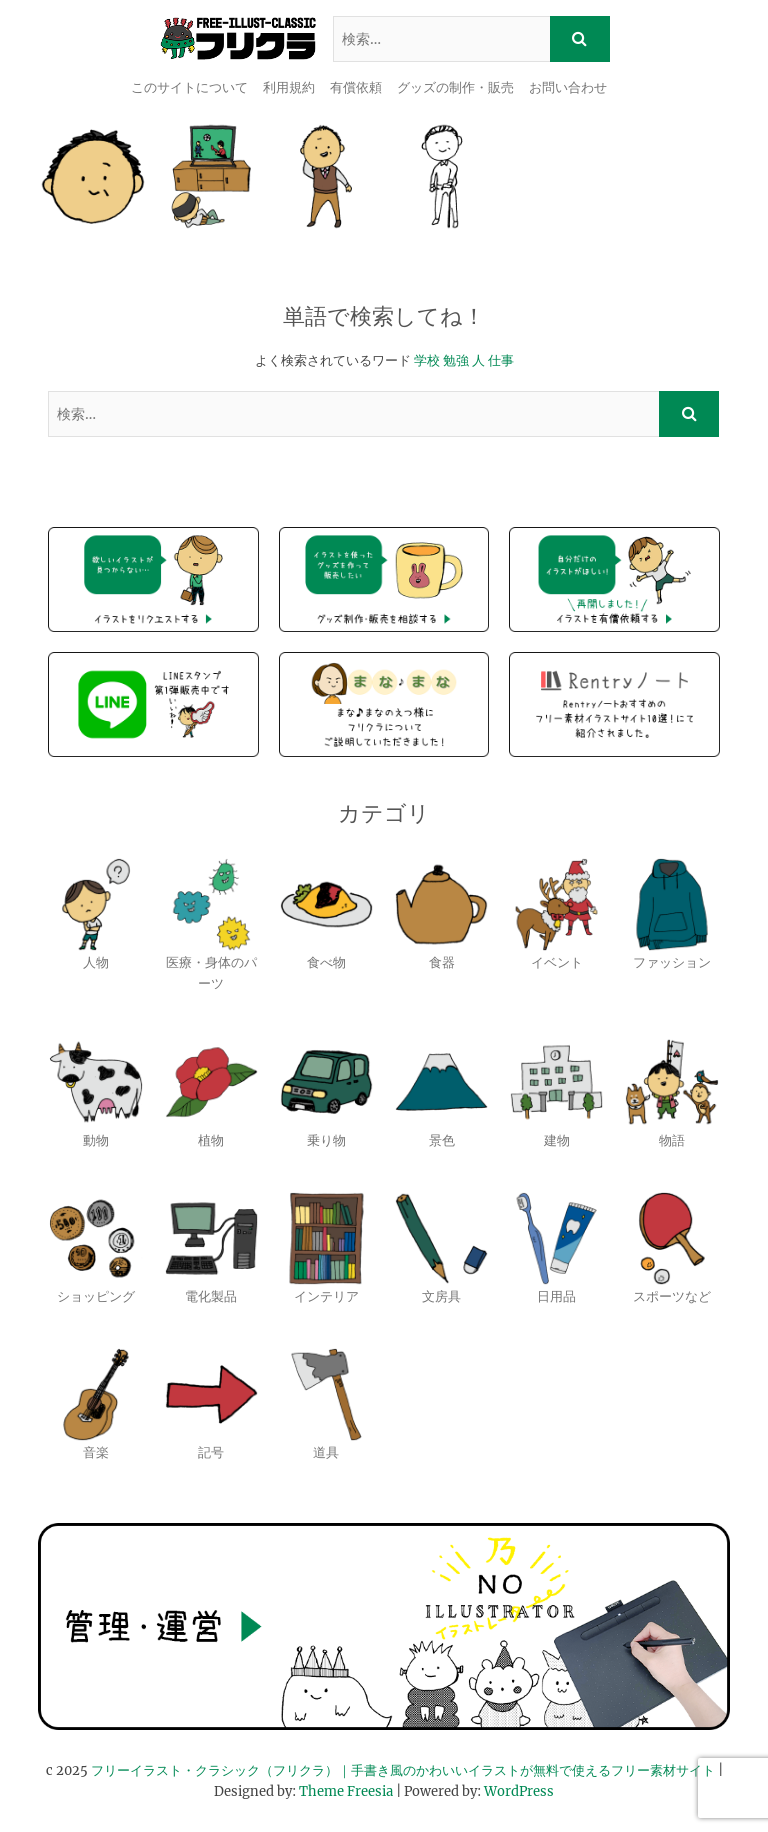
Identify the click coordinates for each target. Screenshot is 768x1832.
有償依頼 (356, 87)
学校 (427, 360)
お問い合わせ (568, 87)
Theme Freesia (346, 1791)
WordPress (519, 1791)
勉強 (456, 360)
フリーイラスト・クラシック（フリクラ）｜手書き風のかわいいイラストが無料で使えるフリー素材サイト (403, 1770)
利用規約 (289, 87)
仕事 (501, 360)
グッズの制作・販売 (455, 87)
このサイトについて (189, 87)
